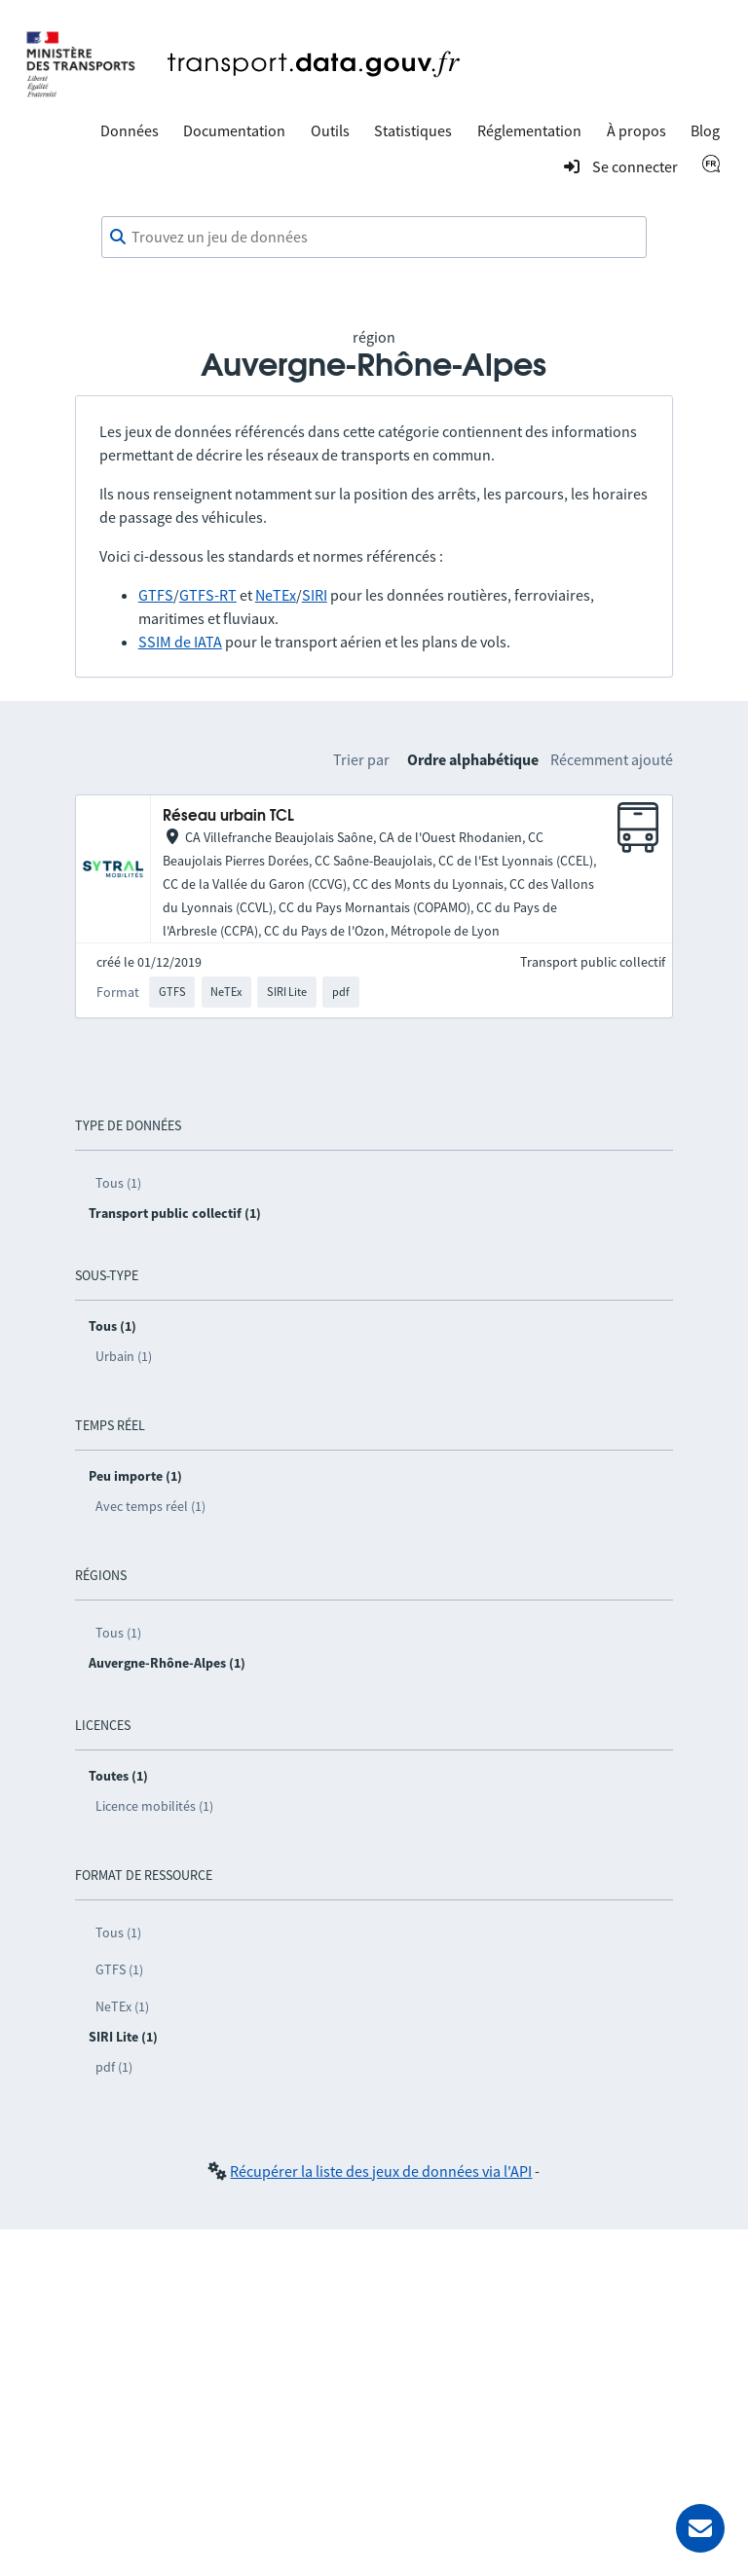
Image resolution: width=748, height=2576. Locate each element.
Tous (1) (118, 1183)
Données (129, 130)
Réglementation (529, 130)
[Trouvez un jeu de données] (374, 237)
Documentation (234, 130)
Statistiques (413, 130)
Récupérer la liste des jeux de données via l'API (381, 2171)
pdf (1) (113, 2067)
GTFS (155, 595)
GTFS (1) (119, 1969)
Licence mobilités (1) (154, 1806)
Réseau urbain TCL (228, 816)
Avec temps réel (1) (150, 1506)
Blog (705, 130)
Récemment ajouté (611, 759)
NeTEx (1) (122, 2006)
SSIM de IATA (180, 641)
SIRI (314, 595)
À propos (636, 130)
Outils (330, 130)
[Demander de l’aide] (700, 2528)
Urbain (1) (123, 1356)
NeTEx (275, 595)
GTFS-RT (208, 595)
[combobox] (374, 237)
